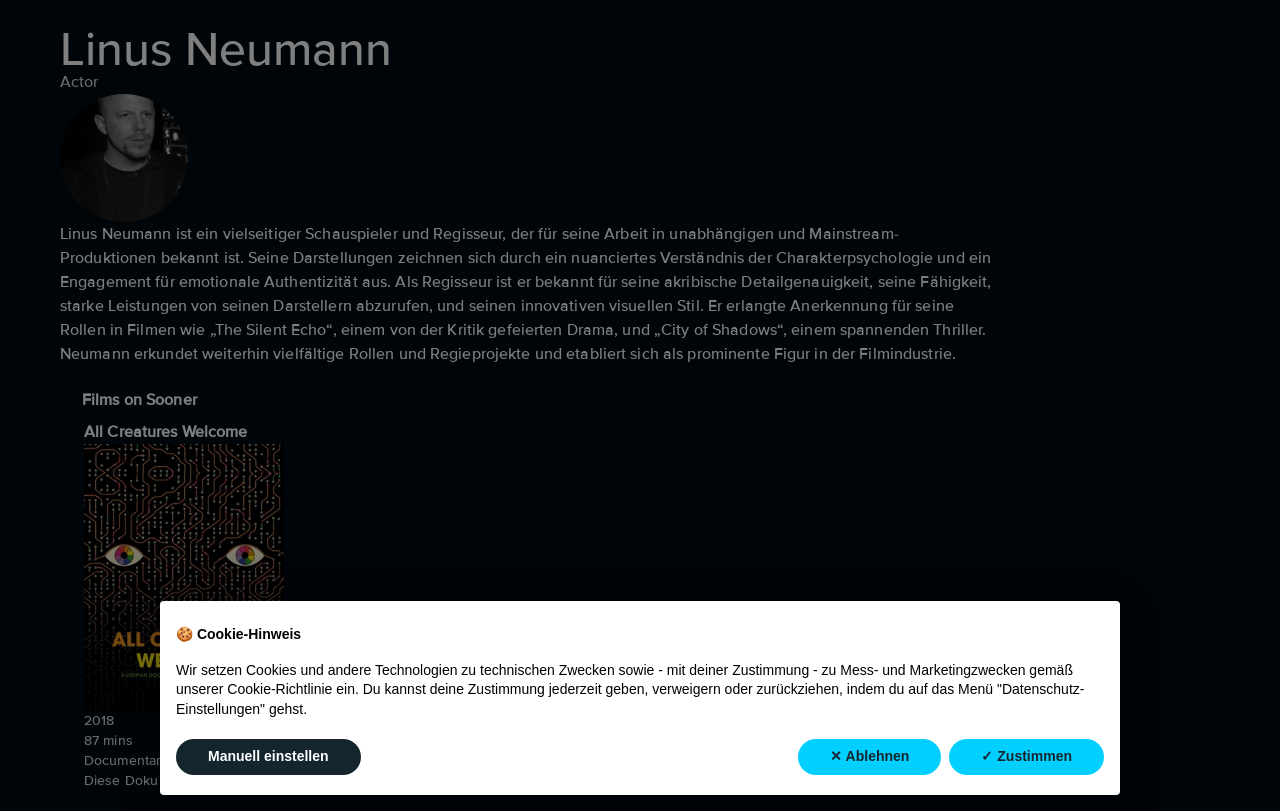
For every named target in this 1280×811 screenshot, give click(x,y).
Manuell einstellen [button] (268, 756)
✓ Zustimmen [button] (1026, 756)
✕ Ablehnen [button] (869, 756)
